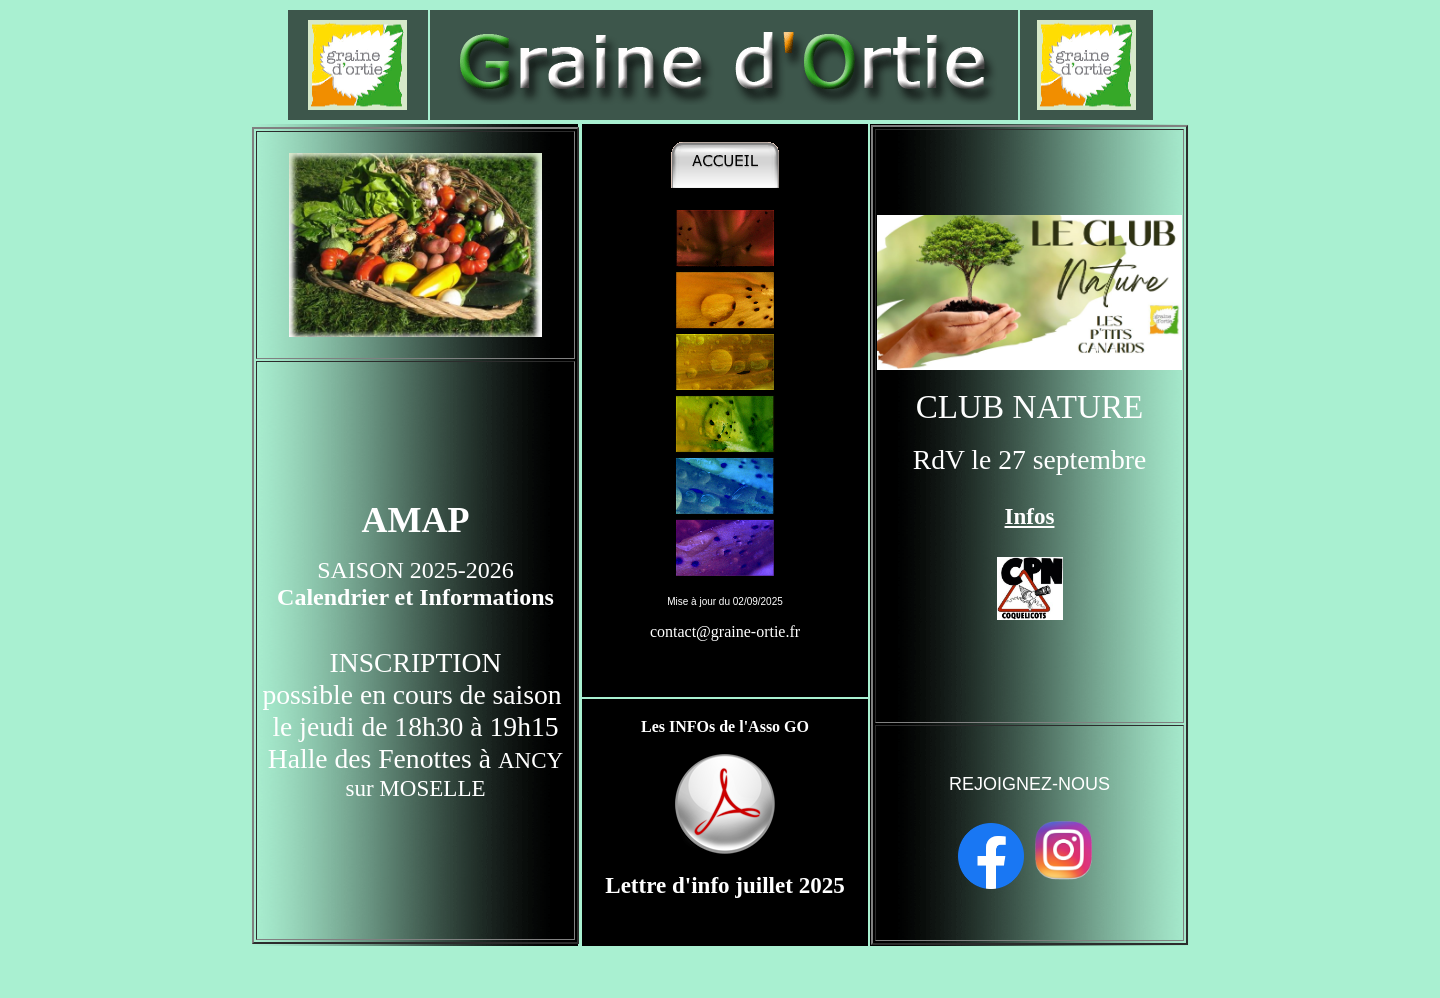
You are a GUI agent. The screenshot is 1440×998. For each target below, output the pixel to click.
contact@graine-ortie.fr (725, 631)
